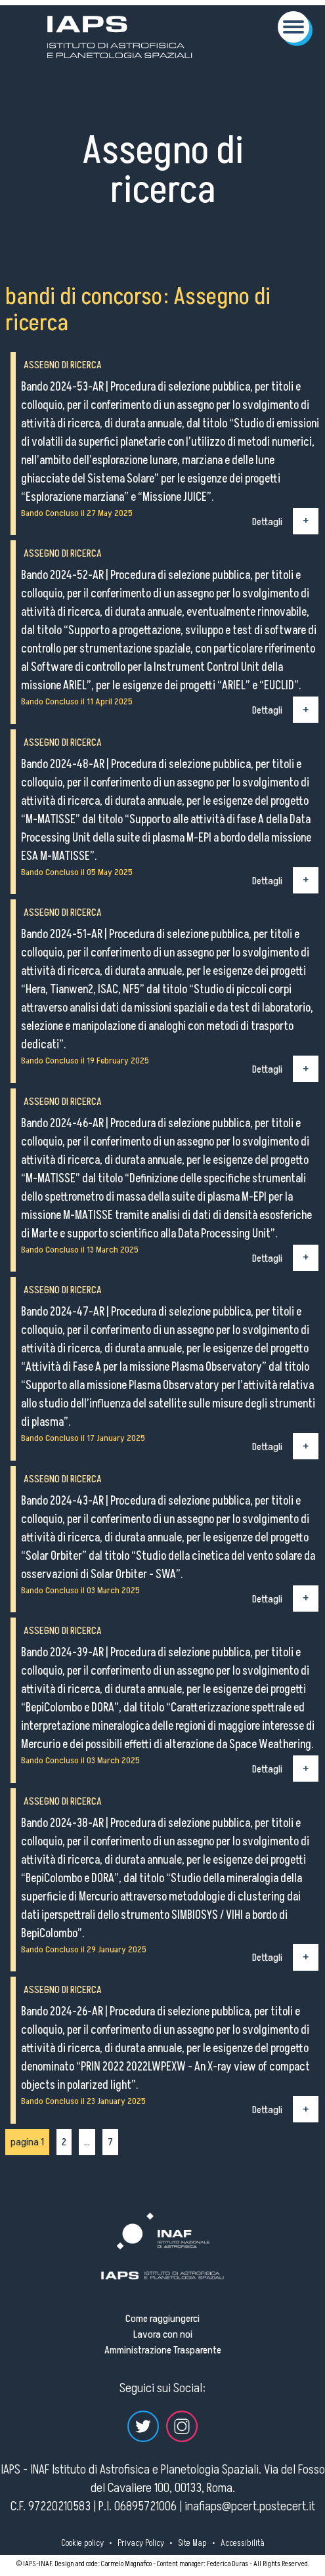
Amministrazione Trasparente (162, 2350)
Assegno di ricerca (63, 365)
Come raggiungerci (162, 2318)
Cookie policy (82, 2543)
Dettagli (267, 521)
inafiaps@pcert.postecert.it (249, 2506)
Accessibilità (243, 2543)
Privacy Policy (141, 2543)
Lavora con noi (162, 2334)
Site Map (192, 2543)
